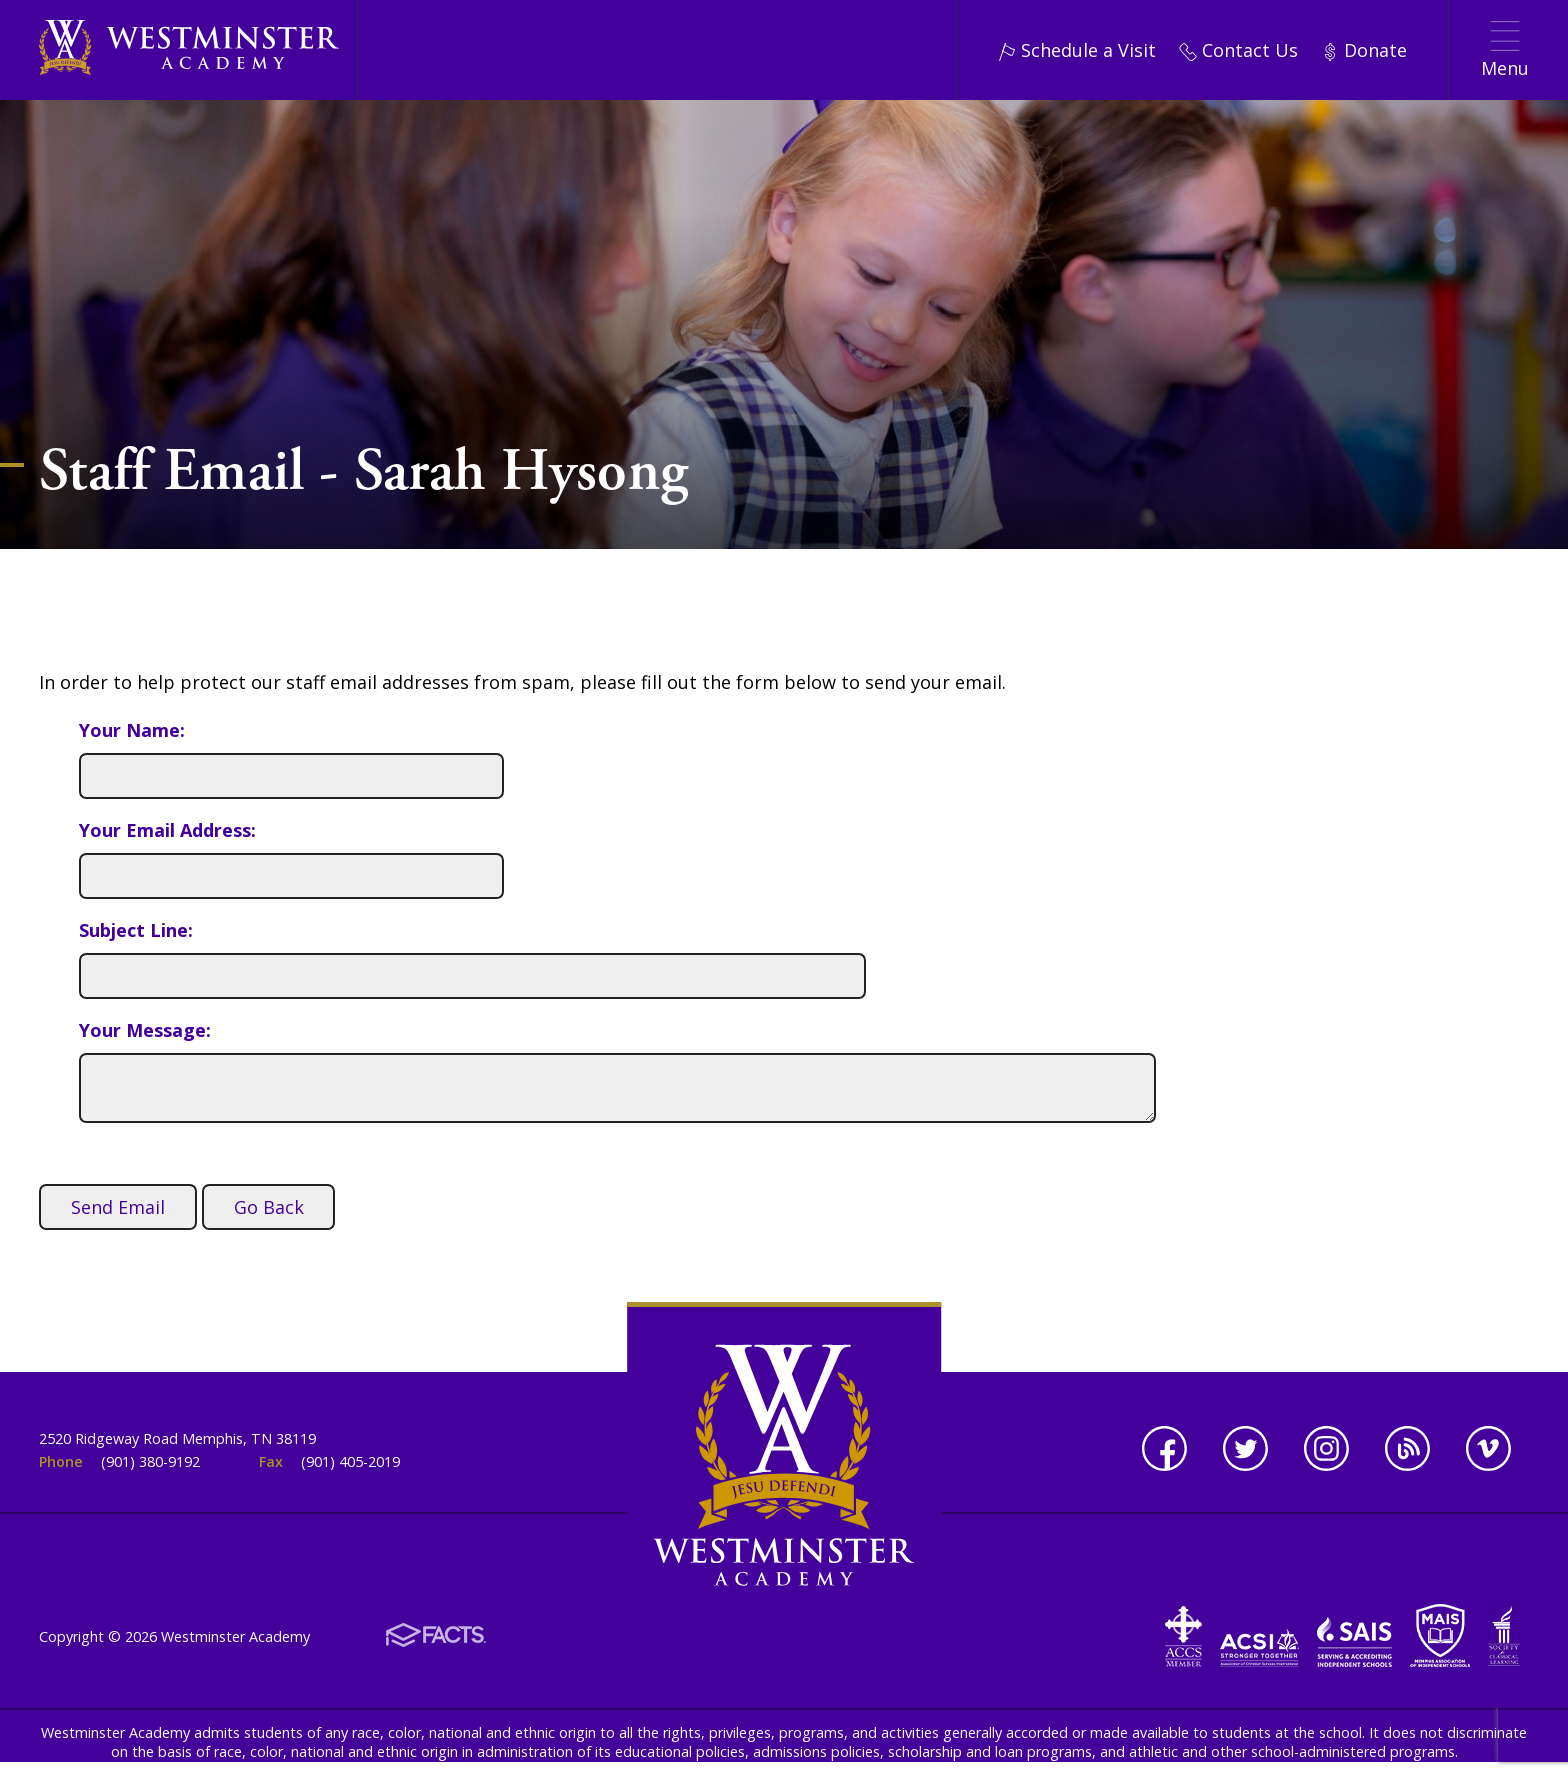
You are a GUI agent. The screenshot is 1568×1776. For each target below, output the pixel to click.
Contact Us (1238, 50)
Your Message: (145, 1030)
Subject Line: (136, 930)
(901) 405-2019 (350, 1461)
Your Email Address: (167, 830)
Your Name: (132, 730)
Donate (1364, 50)
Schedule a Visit (1077, 50)
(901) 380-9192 (150, 1461)
